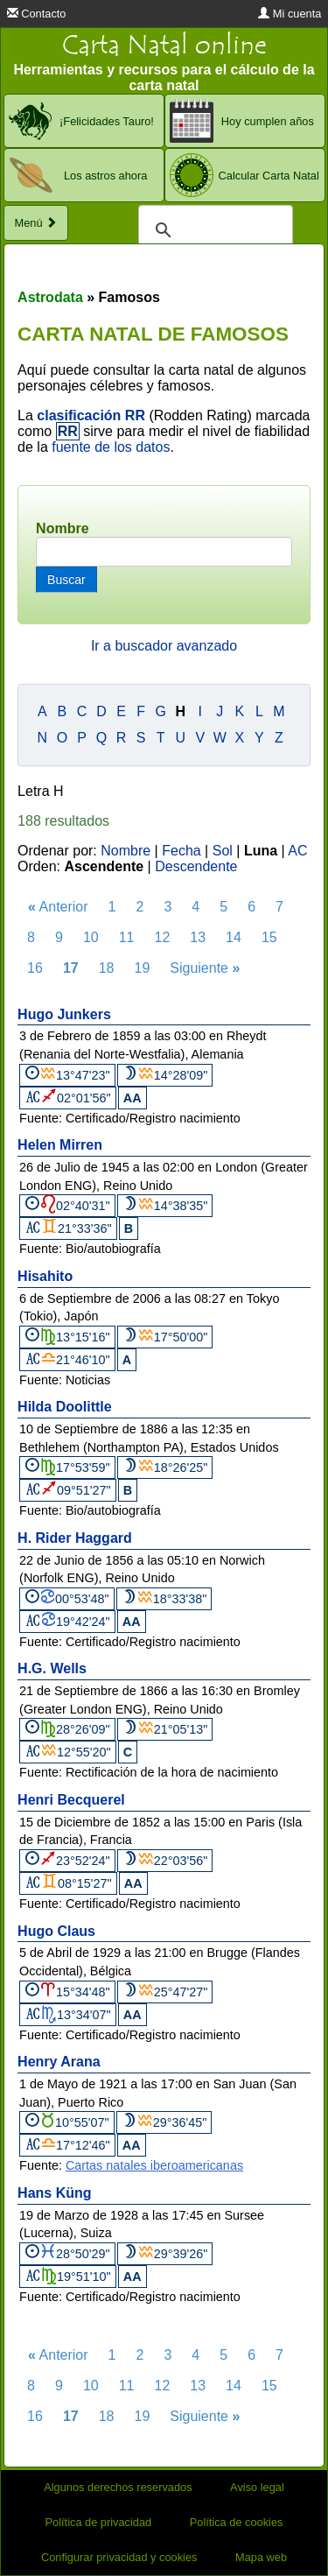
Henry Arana (59, 2061)
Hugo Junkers (64, 1014)
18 (107, 968)
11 (127, 937)
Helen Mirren (59, 1144)
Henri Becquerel (71, 1799)
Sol (223, 850)
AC (297, 850)
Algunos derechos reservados (118, 2487)
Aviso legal (257, 2487)
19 (142, 968)
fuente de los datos (111, 447)
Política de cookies (236, 2522)
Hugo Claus (56, 1931)
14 (233, 937)
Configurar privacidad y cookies (119, 2557)
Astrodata (50, 297)
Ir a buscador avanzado (164, 645)
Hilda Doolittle (64, 1406)
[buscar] (213, 230)
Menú (36, 222)
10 (91, 937)
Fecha (181, 850)
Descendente (196, 866)
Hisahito (45, 1276)
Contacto (36, 13)
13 (198, 937)
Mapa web (261, 2557)
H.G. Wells (52, 1668)
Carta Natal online (164, 45)
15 (269, 937)
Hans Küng (54, 2192)
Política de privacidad (98, 2522)
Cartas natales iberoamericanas (154, 2165)
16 (35, 968)
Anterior (58, 906)
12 (163, 937)
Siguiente (205, 968)
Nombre (62, 528)
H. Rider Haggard (74, 1538)
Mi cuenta (289, 13)
